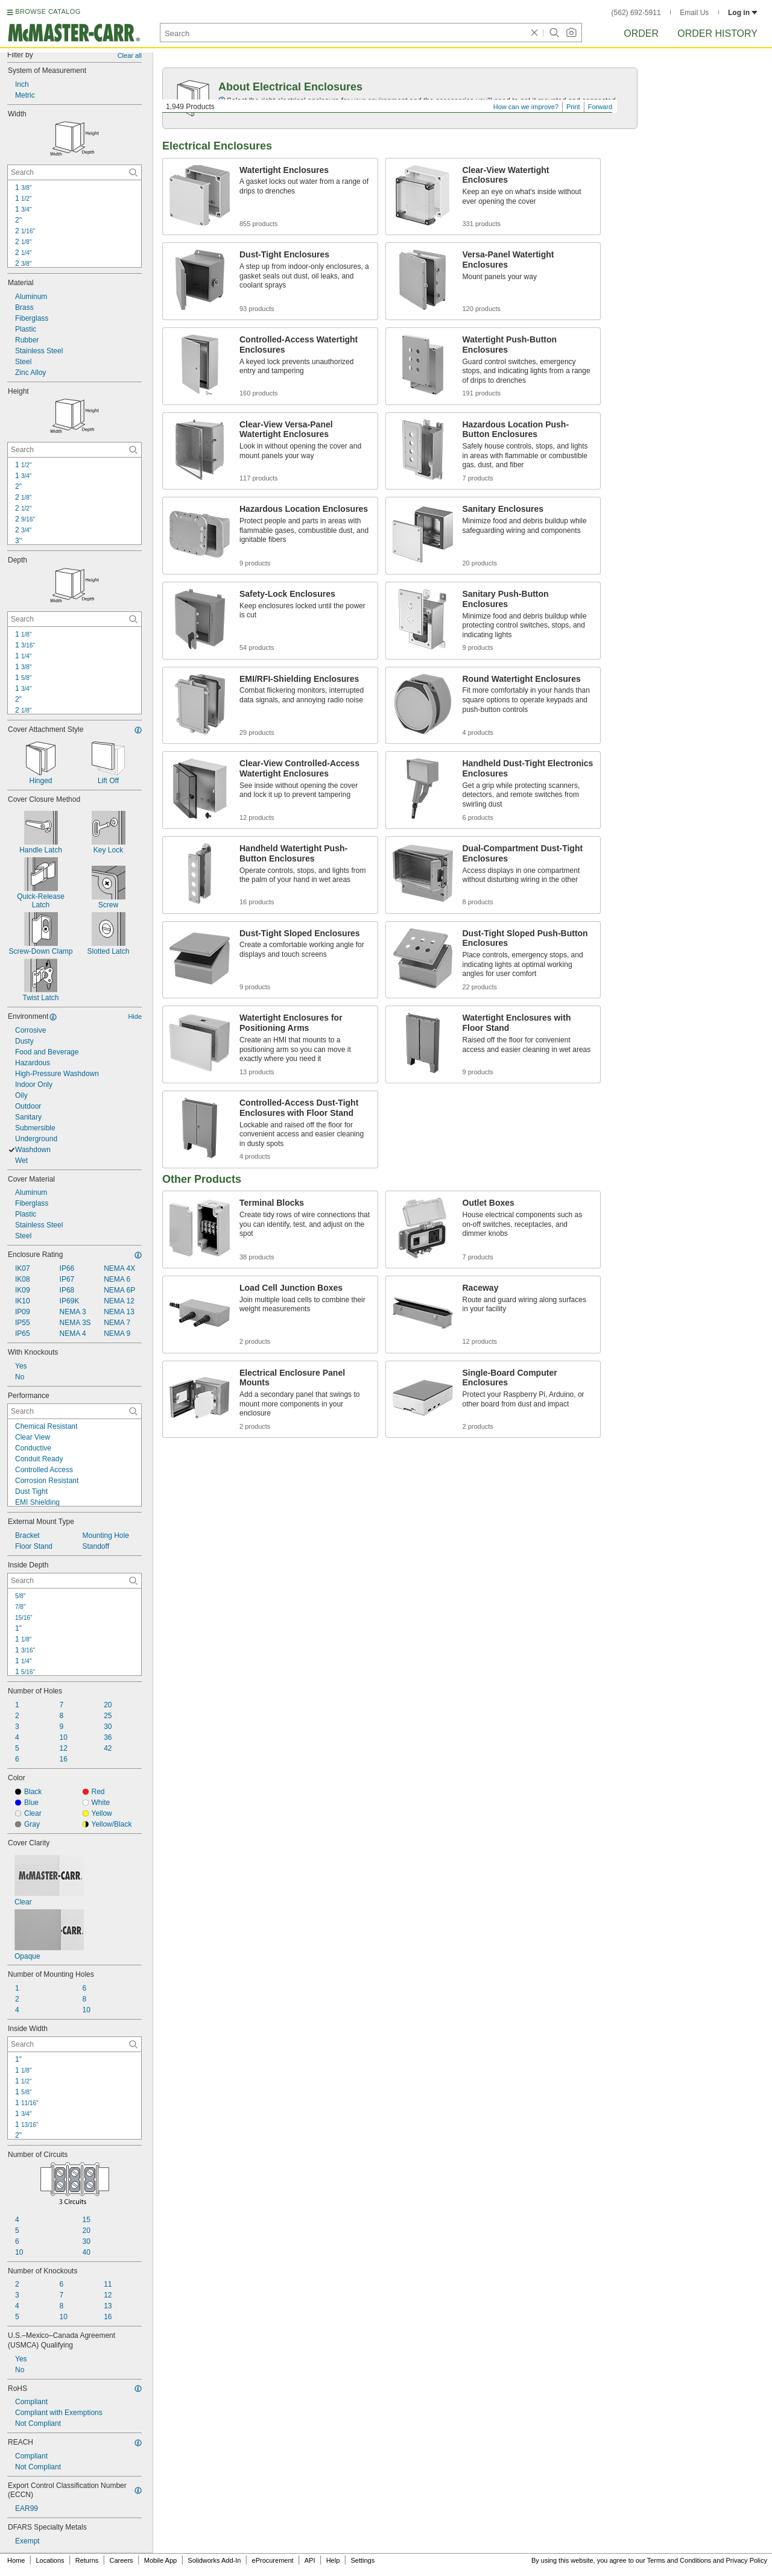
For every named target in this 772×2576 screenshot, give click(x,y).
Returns (87, 2560)
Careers (121, 2560)
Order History (717, 33)
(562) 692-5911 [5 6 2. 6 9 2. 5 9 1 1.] (636, 12)
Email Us (694, 12)
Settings (362, 2560)
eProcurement (273, 2560)
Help (333, 2560)
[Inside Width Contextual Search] (74, 2044)
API (310, 2560)
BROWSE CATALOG (47, 11)
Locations (50, 2560)
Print (573, 106)
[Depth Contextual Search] (74, 619)
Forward (600, 106)
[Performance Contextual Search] (74, 1411)
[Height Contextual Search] (74, 450)
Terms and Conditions (679, 2560)
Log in (743, 12)
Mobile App (160, 2560)
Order (641, 33)
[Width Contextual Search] (74, 172)
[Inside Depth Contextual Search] (74, 1581)
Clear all (130, 55)
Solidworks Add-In (214, 2560)
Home (16, 2560)
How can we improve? (525, 106)
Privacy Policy (746, 2560)
